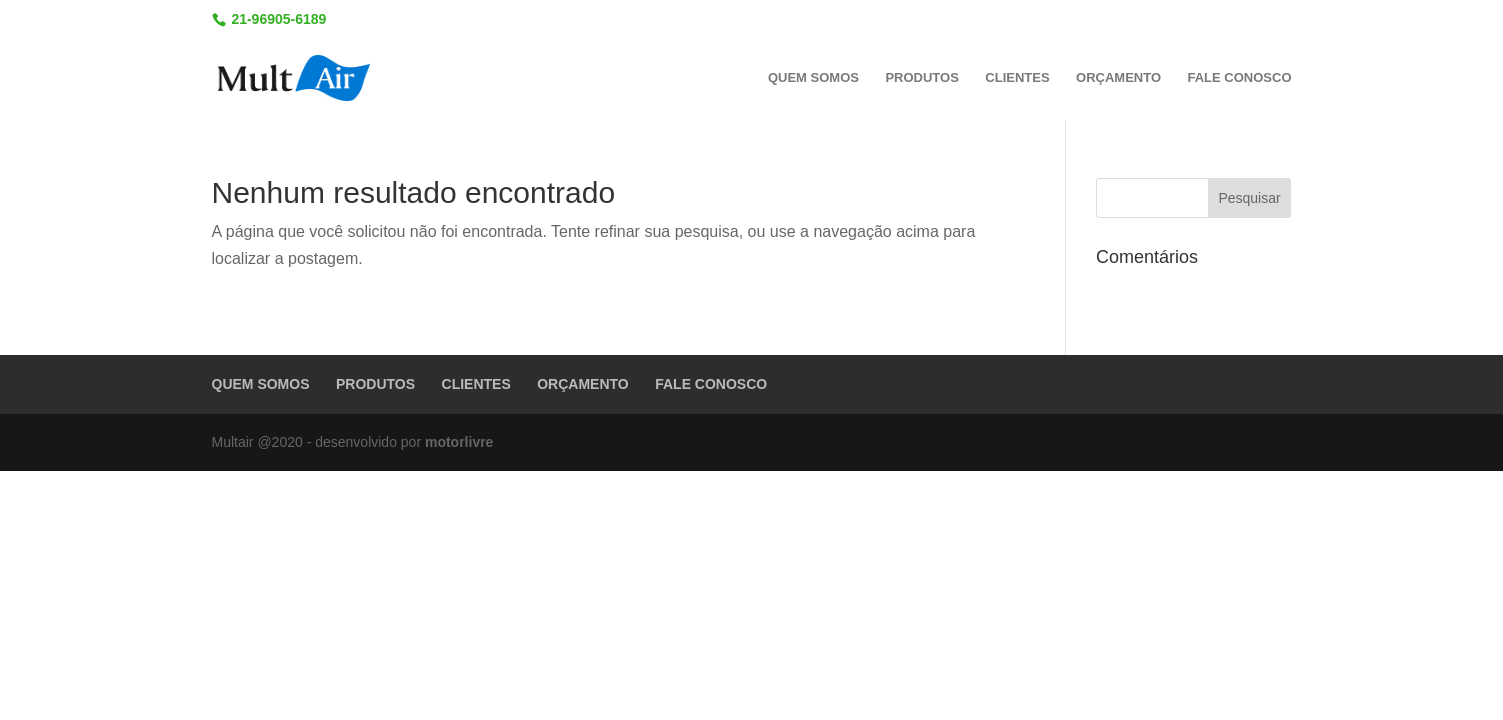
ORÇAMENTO (1118, 78)
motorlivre (459, 442)
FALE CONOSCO (1239, 78)
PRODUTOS (921, 78)
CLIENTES (1017, 78)
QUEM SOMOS (813, 78)
